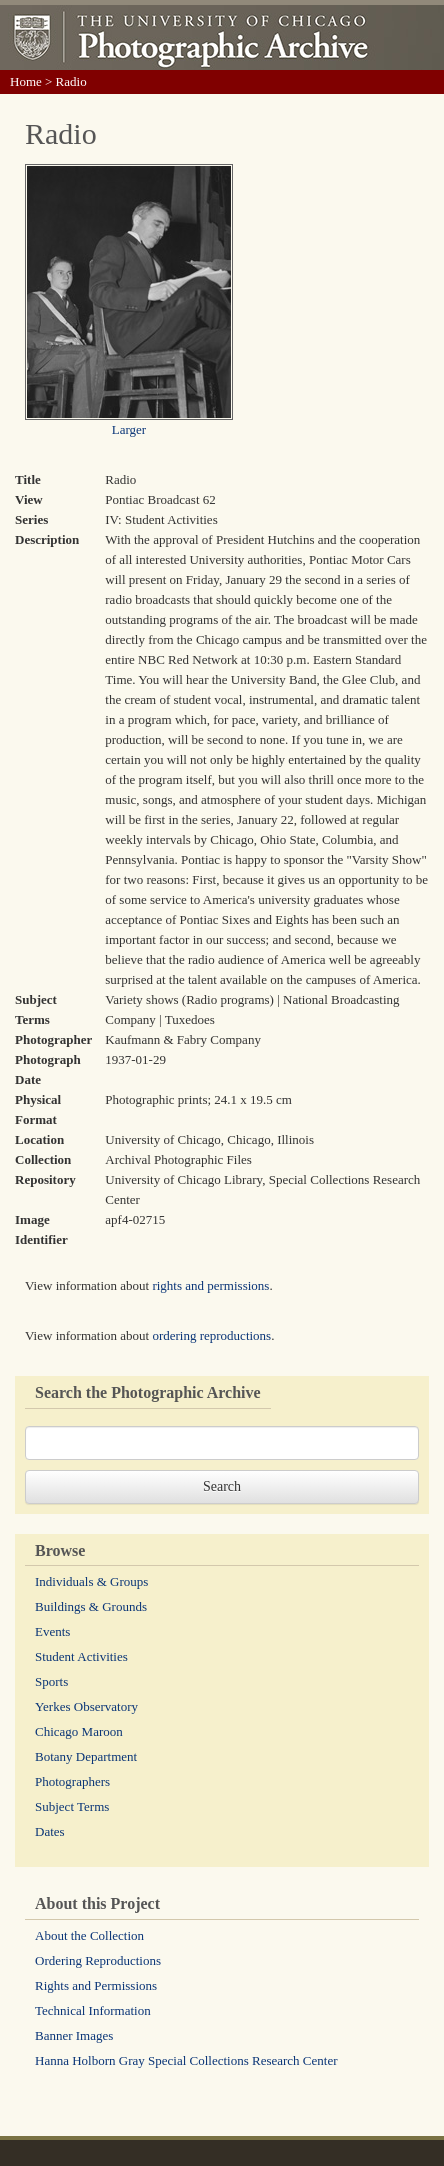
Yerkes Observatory (86, 1706)
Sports (51, 1681)
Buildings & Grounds (91, 1606)
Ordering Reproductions (98, 1960)
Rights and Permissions (96, 1985)
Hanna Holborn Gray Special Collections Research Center (186, 2060)
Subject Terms (72, 1806)
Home (26, 81)
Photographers (72, 1781)
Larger (129, 429)
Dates (50, 1831)
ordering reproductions (211, 1335)
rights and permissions (210, 1285)
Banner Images (74, 2035)
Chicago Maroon (79, 1731)
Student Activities (81, 1656)
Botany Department (86, 1756)
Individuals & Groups (91, 1581)
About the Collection (89, 1935)
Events (52, 1631)
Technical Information (93, 2010)
